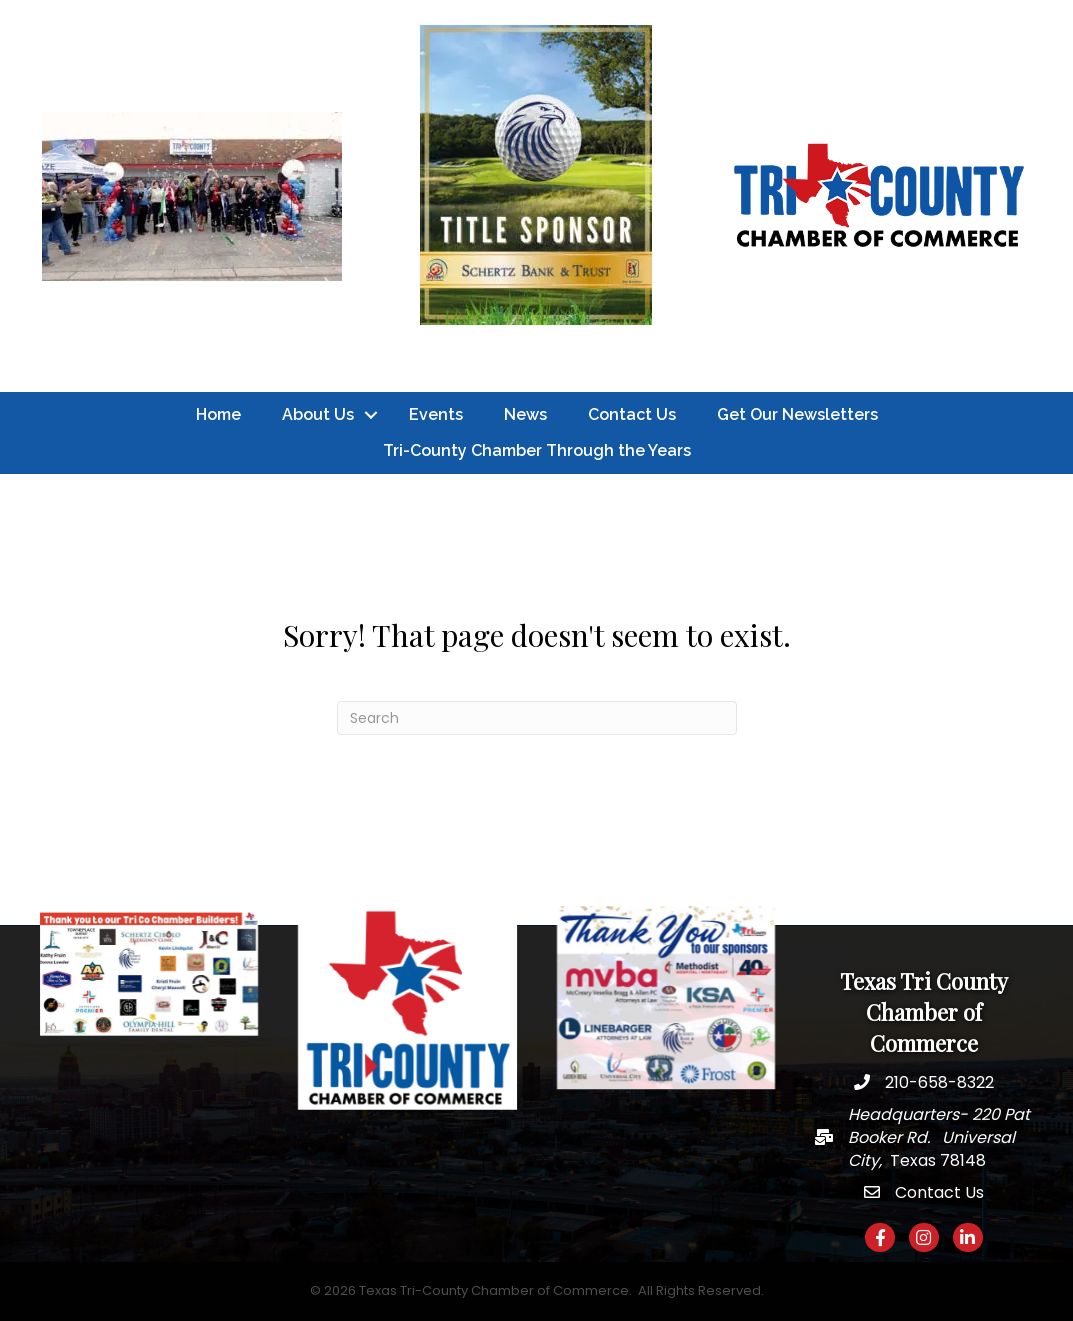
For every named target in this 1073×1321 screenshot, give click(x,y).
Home (218, 414)
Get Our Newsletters (797, 414)
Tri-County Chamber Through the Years (537, 450)
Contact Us (632, 414)
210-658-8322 (939, 1082)
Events (436, 414)
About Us (318, 414)
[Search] (537, 718)
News (525, 414)
